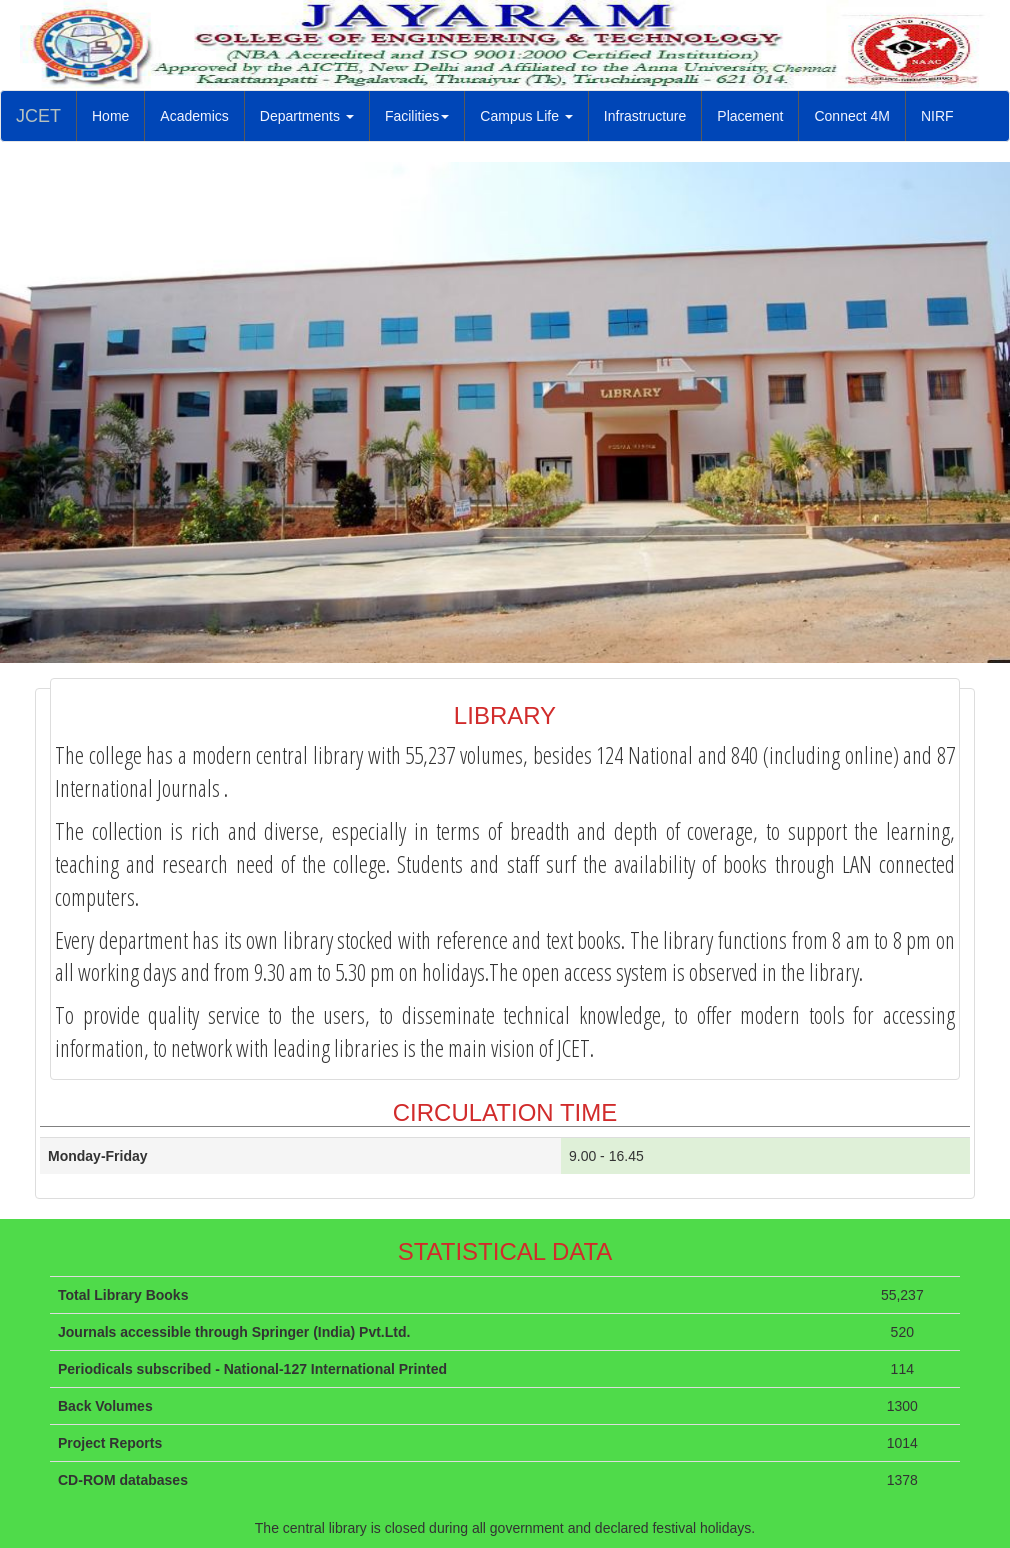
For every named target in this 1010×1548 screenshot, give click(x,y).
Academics (194, 116)
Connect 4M (851, 116)
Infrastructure (652, 114)
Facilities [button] (417, 116)
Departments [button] (307, 116)
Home (118, 114)
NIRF (945, 114)
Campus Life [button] (526, 116)
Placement (757, 114)
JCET (38, 116)
